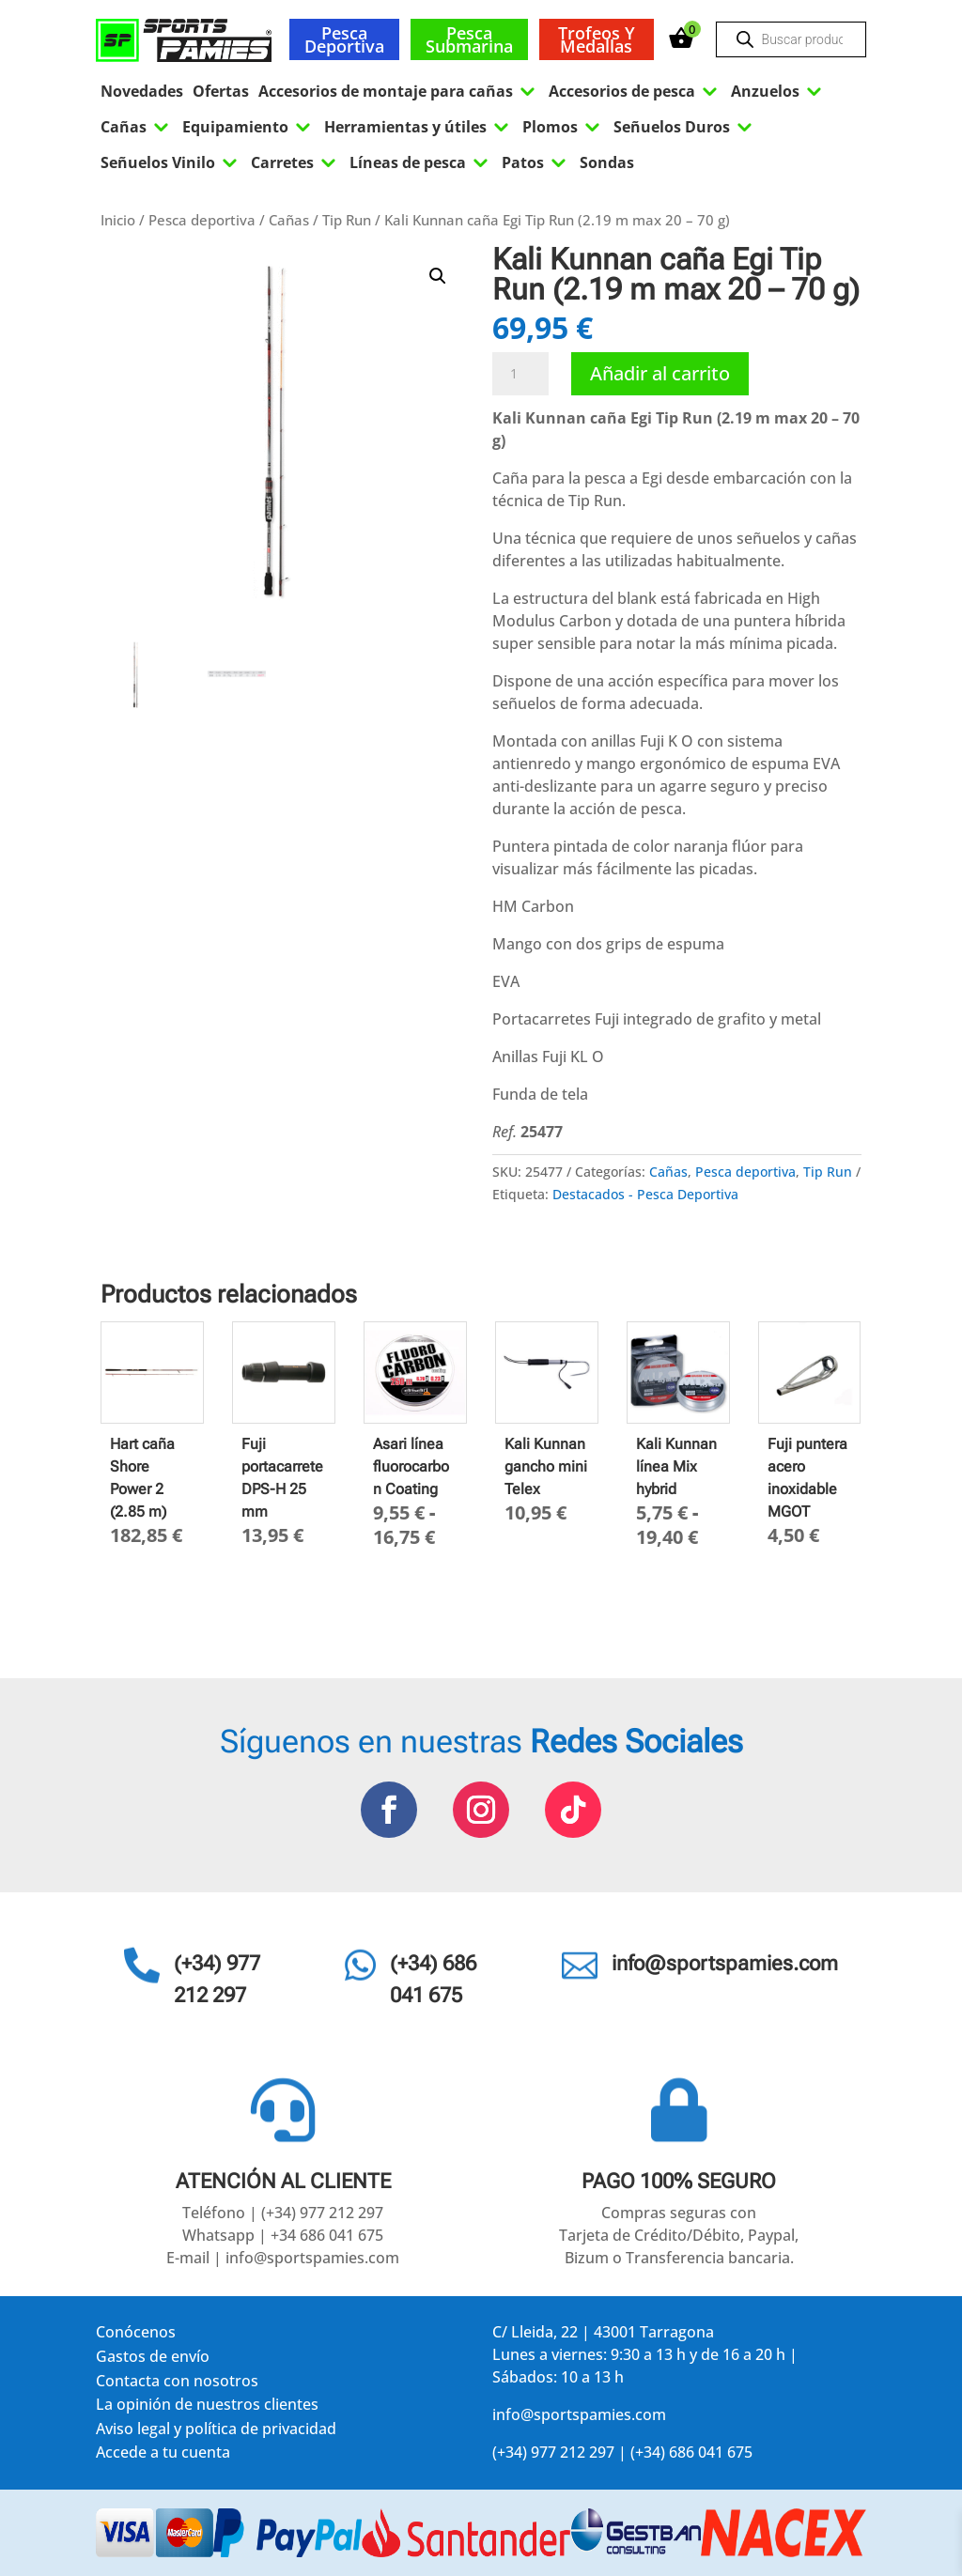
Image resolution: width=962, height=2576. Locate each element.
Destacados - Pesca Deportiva (645, 1194)
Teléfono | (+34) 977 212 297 (282, 2212)
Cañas (137, 127)
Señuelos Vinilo (171, 162)
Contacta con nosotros (177, 2384)
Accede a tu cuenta (163, 2455)
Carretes (295, 162)
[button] (438, 276)
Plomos (563, 127)
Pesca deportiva (344, 39)
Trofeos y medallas (596, 39)
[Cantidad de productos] (520, 373)
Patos (536, 162)
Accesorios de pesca (635, 91)
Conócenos (136, 2335)
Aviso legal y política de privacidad (216, 2432)
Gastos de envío (152, 2359)
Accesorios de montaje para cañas (398, 91)
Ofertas (221, 91)
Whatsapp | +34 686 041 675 (282, 2235)
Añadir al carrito (660, 373)
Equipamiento (248, 127)
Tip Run (346, 219)
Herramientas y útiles (418, 127)
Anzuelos (778, 91)
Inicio (118, 219)
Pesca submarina (469, 39)
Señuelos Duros (684, 127)
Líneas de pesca (420, 162)
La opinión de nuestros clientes (207, 2407)
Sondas (607, 162)
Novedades (142, 91)
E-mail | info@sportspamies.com (282, 2257)
